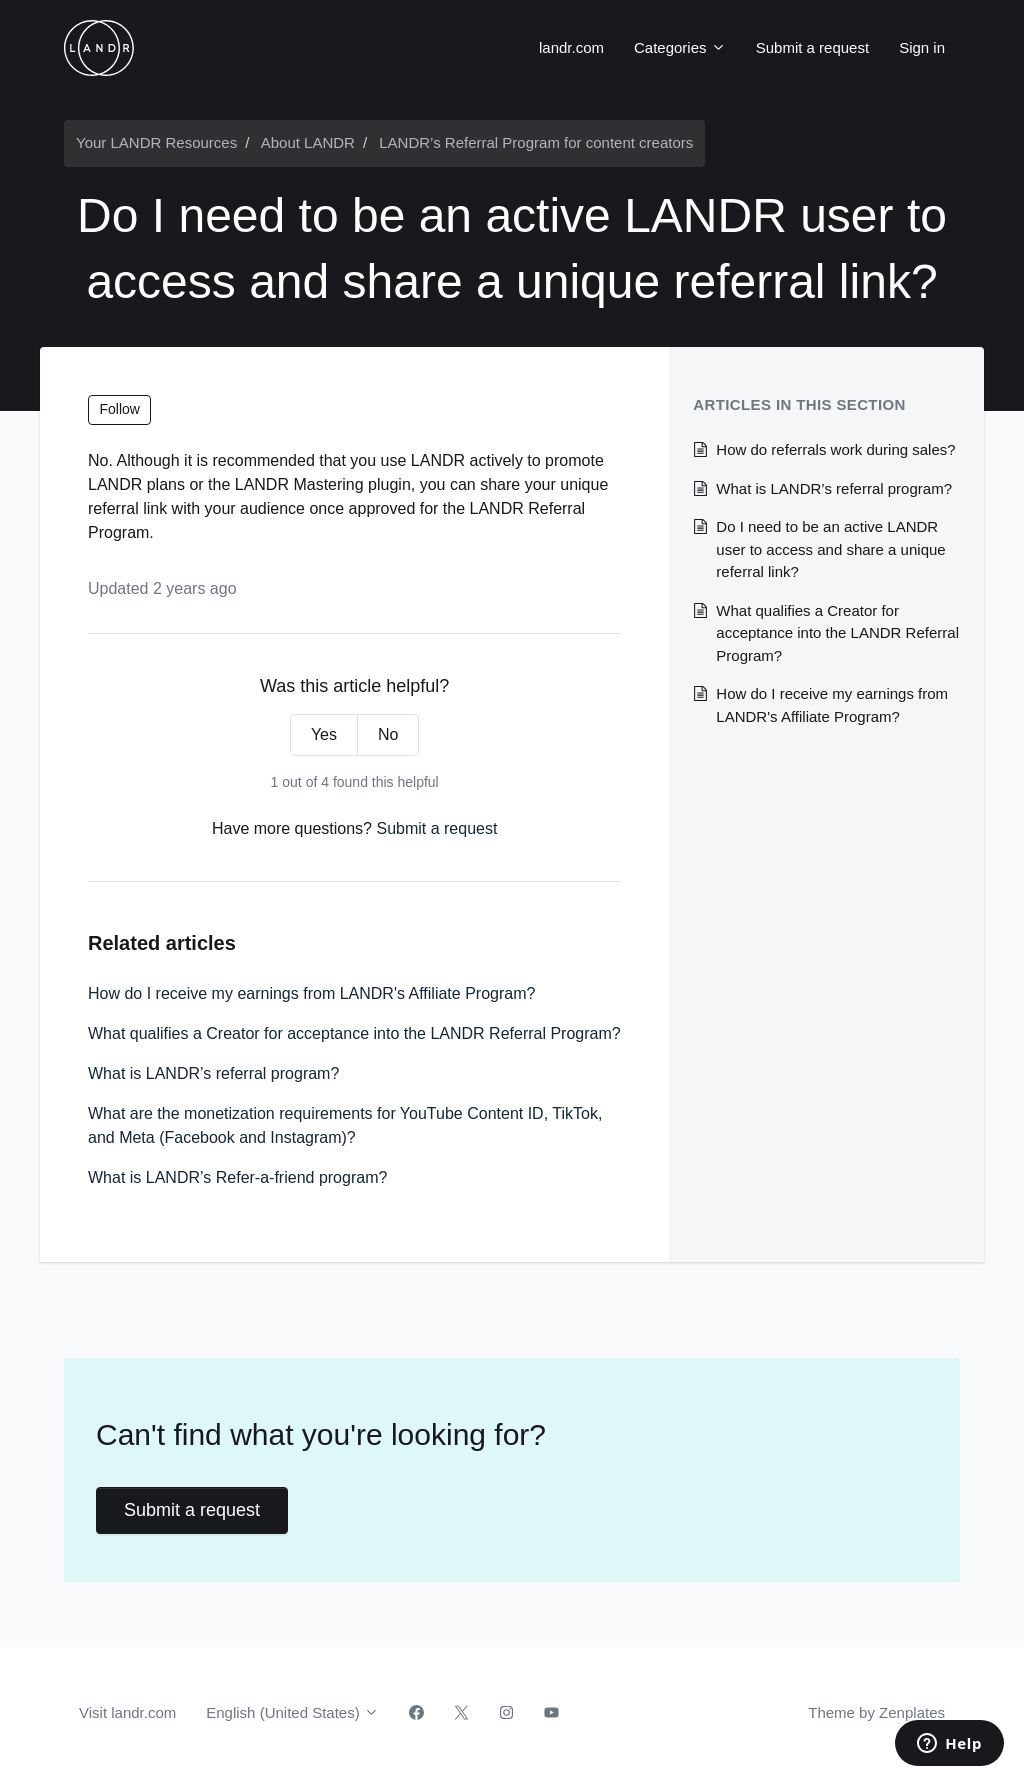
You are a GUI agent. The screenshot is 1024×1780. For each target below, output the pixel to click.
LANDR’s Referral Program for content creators (536, 142)
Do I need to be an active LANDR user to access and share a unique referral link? (830, 549)
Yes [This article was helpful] (324, 734)
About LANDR (308, 142)
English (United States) (292, 1712)
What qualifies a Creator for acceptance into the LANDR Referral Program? (354, 1033)
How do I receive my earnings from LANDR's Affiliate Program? (311, 993)
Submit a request (812, 47)
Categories (680, 47)
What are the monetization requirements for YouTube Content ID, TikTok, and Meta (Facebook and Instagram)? (345, 1125)
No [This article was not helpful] (388, 734)
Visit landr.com (127, 1712)
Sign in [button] (922, 47)
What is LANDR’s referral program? (213, 1073)
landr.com (571, 47)
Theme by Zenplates (876, 1711)
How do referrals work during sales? (835, 449)
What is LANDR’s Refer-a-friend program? (237, 1177)
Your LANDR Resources (156, 142)
